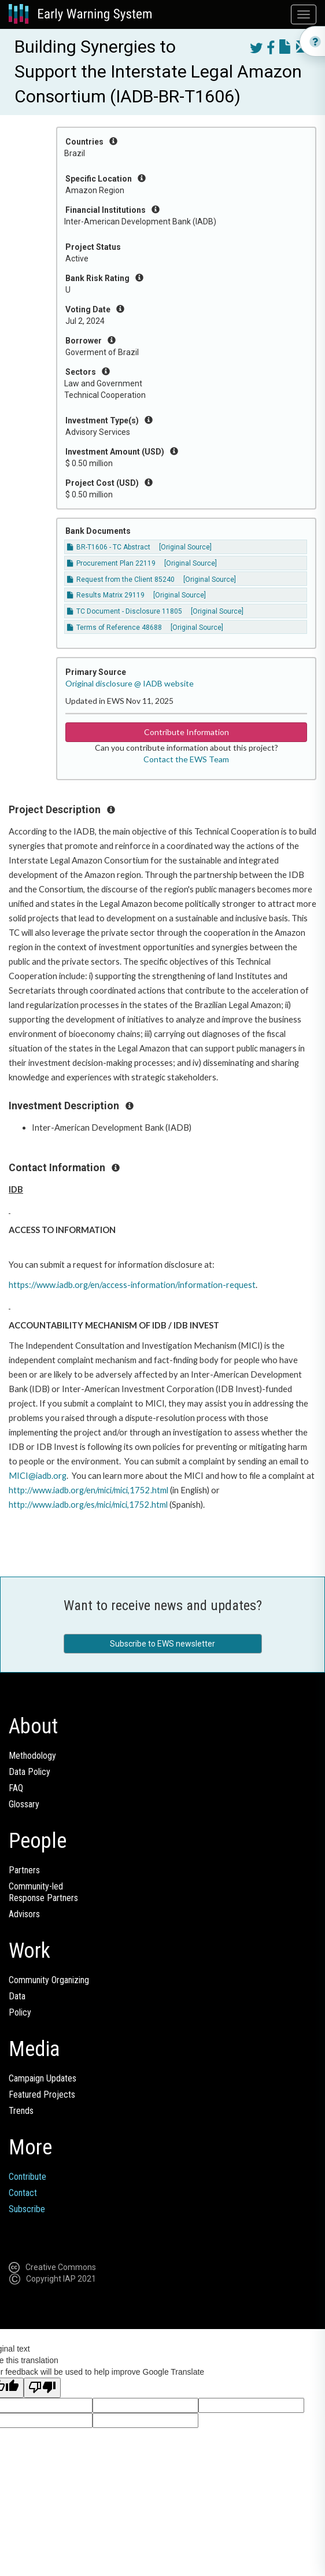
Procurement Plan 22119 (111, 563)
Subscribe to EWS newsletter (162, 1643)
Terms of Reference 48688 (114, 627)
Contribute (27, 2176)
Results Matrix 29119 (106, 595)
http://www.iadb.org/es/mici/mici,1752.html (88, 1505)
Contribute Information (186, 732)
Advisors (24, 1914)
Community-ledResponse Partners (43, 1892)
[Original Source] (185, 547)
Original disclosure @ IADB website (129, 683)
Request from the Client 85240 (121, 579)
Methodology (32, 1755)
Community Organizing (49, 1980)
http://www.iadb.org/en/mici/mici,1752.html (88, 1490)
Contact (23, 2192)
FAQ (16, 1787)
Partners (24, 1870)
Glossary (24, 1804)
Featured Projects (42, 2094)
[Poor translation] (42, 2388)
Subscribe (27, 2209)
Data (17, 1996)
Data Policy (29, 1771)
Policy (20, 2012)
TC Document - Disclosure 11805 (124, 611)
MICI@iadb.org (38, 1476)
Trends (21, 2110)
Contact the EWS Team (186, 759)
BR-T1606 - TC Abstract (108, 547)
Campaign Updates (42, 2078)
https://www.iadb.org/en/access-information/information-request (132, 1285)
